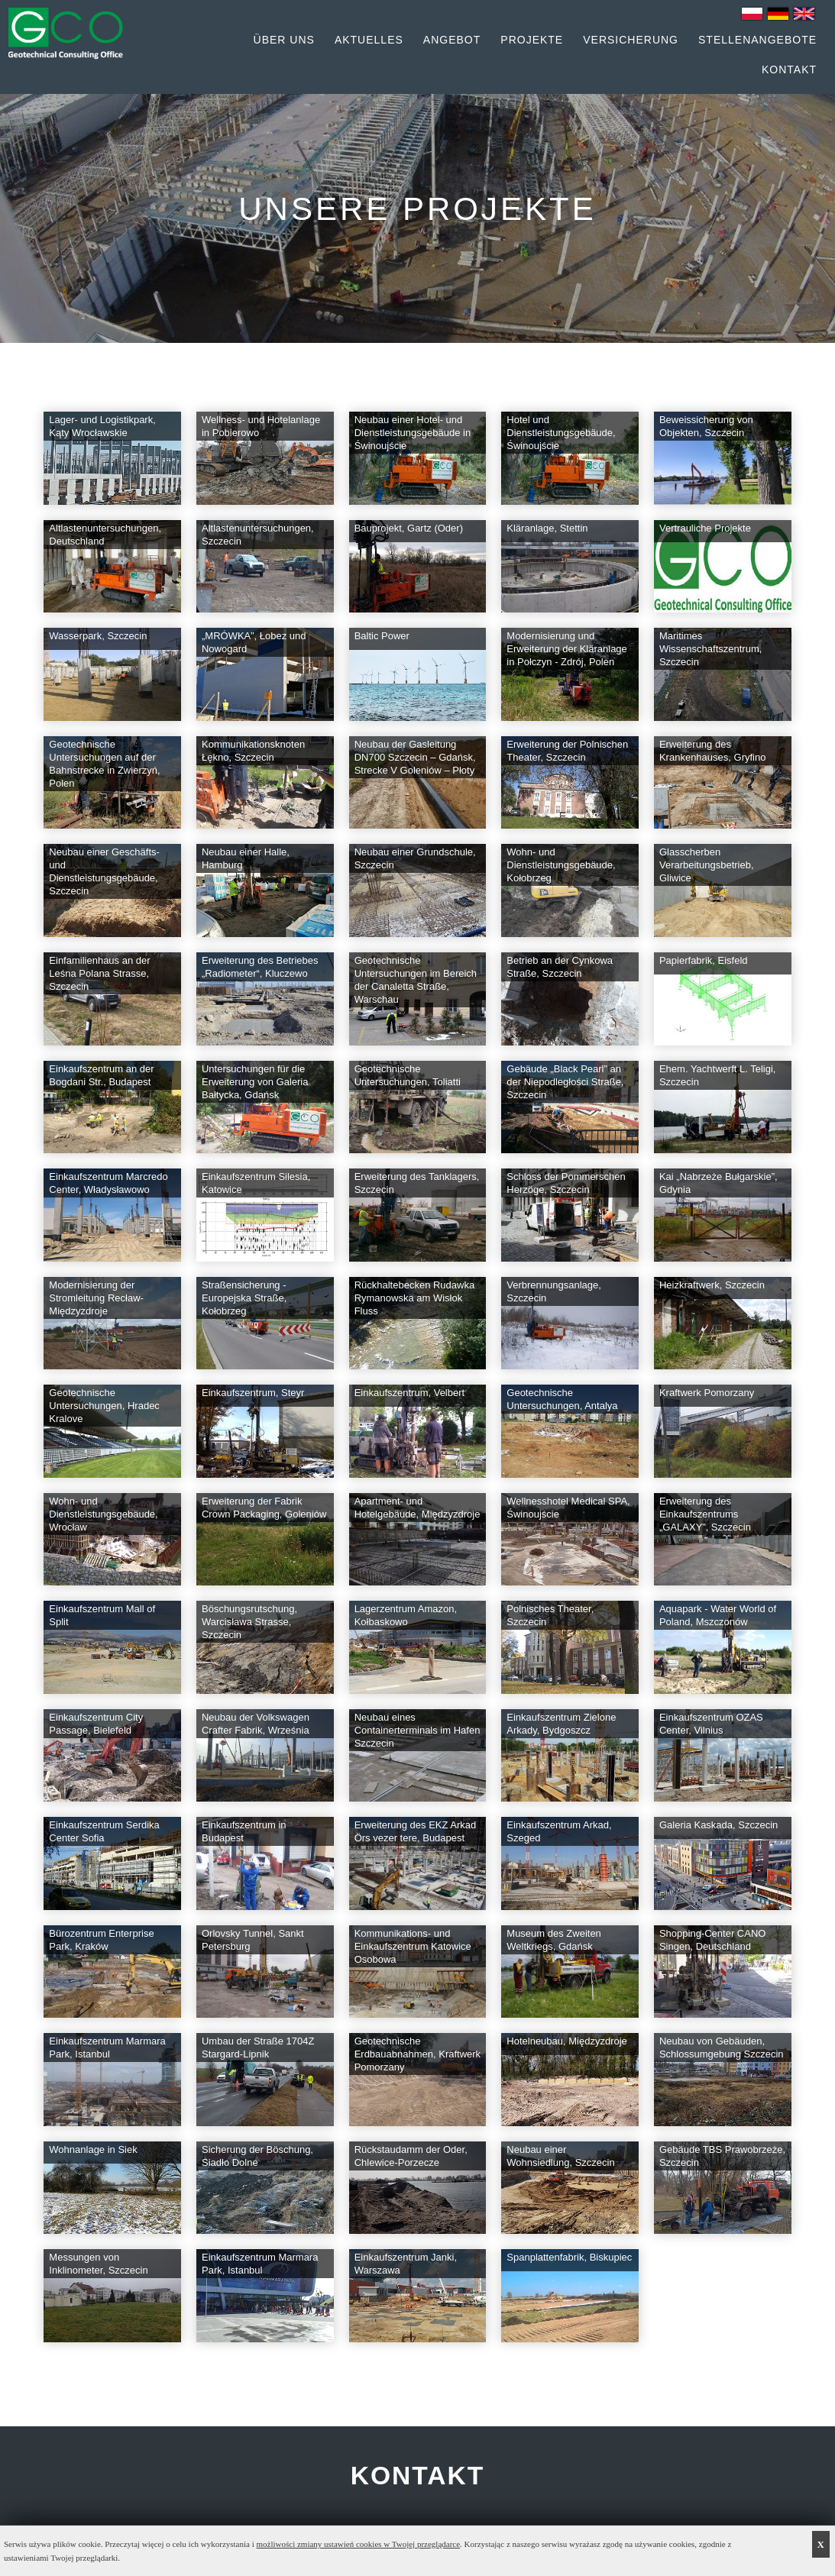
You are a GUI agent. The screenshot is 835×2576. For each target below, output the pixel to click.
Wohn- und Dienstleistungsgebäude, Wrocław (103, 1514)
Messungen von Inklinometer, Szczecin (98, 2263)
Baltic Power (381, 636)
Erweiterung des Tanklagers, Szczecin (417, 1183)
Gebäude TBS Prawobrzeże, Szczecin (722, 2156)
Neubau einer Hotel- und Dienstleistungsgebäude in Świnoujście (412, 432)
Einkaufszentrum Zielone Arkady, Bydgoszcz (561, 1723)
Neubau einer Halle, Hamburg (246, 858)
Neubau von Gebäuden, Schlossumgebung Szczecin (721, 2047)
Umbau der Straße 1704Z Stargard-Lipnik (258, 2047)
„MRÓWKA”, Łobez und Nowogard (254, 642)
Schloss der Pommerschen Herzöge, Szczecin (566, 1183)
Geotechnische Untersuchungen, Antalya (562, 1399)
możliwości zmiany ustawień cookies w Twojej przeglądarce (359, 2544)
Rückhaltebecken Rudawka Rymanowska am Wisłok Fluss (414, 1298)
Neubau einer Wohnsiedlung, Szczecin (560, 2156)
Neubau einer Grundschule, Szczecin (415, 858)
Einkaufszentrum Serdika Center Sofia (104, 1831)
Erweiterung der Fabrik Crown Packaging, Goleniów (264, 1507)
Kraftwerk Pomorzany (706, 1392)
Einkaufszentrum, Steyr (253, 1392)
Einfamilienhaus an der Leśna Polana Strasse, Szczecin (99, 973)
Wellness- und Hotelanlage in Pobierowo (261, 426)
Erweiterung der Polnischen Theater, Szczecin (567, 751)
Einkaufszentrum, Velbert (409, 1392)
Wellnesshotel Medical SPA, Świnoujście (568, 1507)
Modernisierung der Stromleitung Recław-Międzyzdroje (96, 1298)
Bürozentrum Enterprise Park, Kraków (101, 1940)
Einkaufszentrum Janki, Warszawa (405, 2263)
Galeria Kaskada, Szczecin (718, 1825)
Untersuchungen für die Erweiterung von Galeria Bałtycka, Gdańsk (255, 1082)
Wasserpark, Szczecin (98, 636)
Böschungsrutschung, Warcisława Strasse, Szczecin (249, 1621)
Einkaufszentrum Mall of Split (102, 1615)
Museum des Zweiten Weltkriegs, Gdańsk (554, 1940)
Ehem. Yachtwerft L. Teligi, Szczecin (717, 1075)
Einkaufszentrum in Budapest (244, 1831)
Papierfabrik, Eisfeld (703, 960)
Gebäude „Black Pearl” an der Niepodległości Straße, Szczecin (565, 1082)
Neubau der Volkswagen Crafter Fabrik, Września (255, 1723)
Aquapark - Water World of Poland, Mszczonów (717, 1615)
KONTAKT (418, 2475)
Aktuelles (369, 40)
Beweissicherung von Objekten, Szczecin (706, 426)
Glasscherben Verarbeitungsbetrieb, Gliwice (706, 865)
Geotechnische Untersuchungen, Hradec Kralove (104, 1405)
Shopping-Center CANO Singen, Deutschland (712, 1940)
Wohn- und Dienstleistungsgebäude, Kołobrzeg (561, 865)
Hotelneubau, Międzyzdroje (567, 2041)
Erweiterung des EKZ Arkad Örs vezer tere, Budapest (415, 1831)
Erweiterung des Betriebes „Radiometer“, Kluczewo (260, 967)
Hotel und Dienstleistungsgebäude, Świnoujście (561, 432)
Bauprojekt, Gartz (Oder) (408, 528)
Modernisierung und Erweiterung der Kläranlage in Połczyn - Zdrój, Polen (567, 648)
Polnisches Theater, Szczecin (550, 1615)
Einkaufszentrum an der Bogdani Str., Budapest (101, 1075)
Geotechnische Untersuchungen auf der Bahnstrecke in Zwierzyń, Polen (104, 764)
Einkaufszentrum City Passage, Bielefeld (96, 1723)
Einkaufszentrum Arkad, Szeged (559, 1831)
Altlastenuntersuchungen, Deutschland (105, 534)
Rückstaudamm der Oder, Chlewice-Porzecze (411, 2156)
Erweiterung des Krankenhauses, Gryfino (712, 751)
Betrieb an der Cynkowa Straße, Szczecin (560, 967)
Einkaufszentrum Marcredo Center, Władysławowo (108, 1183)
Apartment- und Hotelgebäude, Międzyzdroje (417, 1507)
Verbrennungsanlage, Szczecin (554, 1291)
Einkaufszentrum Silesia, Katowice (256, 1183)
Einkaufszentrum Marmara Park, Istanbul (107, 2047)
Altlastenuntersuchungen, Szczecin (258, 534)
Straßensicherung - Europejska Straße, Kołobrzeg (244, 1298)
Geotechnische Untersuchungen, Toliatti (407, 1075)
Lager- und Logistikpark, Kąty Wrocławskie (102, 426)
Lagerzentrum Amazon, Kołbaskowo (405, 1615)
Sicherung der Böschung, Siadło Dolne (257, 2156)
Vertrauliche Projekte (705, 528)
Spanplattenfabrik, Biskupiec (569, 2257)
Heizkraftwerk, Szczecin (712, 1285)
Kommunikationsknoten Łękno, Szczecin (253, 751)
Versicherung (630, 40)
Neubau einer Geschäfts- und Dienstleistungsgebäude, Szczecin (104, 871)
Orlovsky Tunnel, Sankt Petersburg (253, 1940)
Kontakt (789, 69)
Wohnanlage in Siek (93, 2149)
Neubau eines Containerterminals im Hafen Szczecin (417, 1730)
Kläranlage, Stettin (547, 528)
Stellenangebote (757, 40)
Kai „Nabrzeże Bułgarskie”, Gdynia (718, 1183)
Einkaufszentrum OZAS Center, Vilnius (711, 1723)
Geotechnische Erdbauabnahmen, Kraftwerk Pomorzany (417, 2054)
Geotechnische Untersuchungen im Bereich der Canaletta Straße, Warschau (415, 980)
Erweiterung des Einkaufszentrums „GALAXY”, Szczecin (705, 1514)
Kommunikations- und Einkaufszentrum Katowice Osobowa (412, 1946)
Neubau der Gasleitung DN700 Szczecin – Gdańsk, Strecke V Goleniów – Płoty (415, 757)
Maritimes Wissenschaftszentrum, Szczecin (710, 648)
